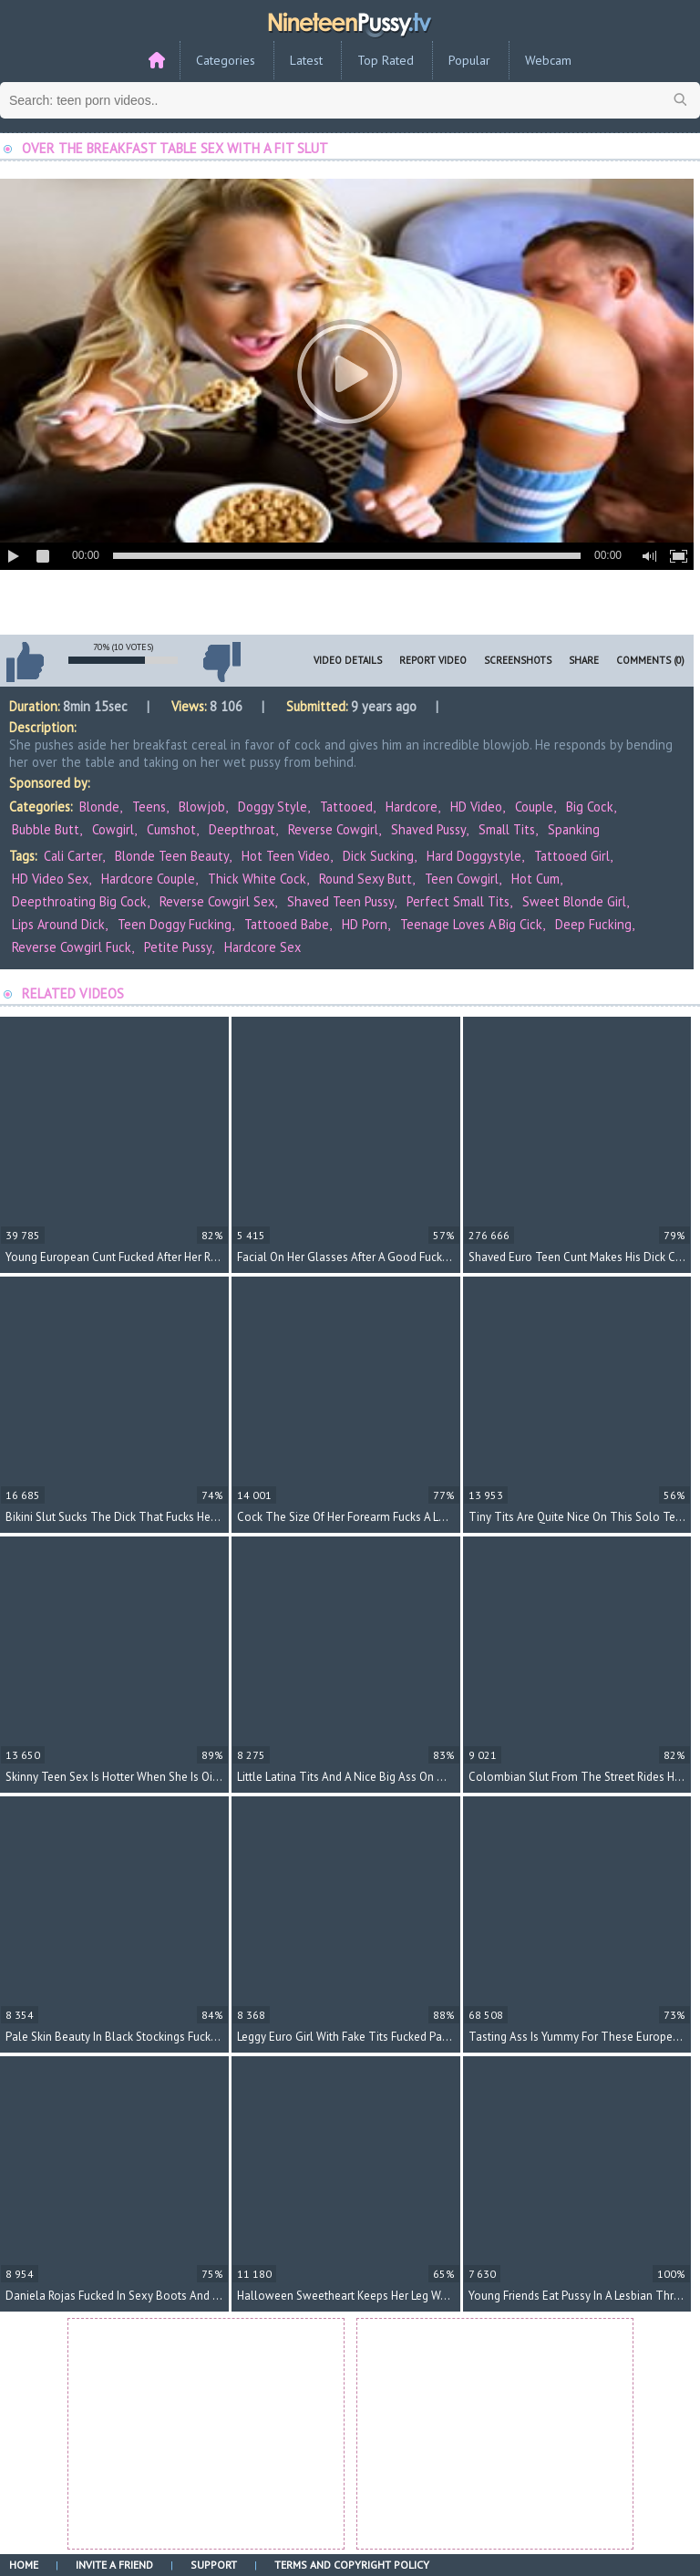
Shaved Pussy (428, 829)
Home (23, 2564)
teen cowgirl (462, 878)
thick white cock (257, 878)
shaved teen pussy (340, 901)
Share (584, 660)
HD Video (476, 806)
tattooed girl (572, 855)
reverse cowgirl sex (217, 901)
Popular (469, 60)
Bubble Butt (45, 829)
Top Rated (385, 60)
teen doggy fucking (175, 924)
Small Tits (507, 829)
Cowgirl (113, 829)
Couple (534, 806)
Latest (306, 60)
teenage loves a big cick (471, 924)
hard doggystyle (474, 855)
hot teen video (286, 855)
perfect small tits (458, 901)
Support (213, 2564)
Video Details (348, 660)
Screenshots (517, 660)
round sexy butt (365, 878)
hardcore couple (148, 878)
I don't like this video (221, 662)
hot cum (535, 878)
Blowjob (202, 806)
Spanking (574, 829)
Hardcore (412, 806)
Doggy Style (272, 806)
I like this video (24, 662)
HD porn (364, 924)
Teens (149, 806)
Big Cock (589, 806)
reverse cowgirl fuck (71, 947)
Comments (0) (650, 660)
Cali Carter (73, 855)
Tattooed (346, 806)
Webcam (548, 60)
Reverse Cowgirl (333, 829)
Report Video (433, 660)
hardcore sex (262, 947)
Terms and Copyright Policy (351, 2564)
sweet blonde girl (574, 901)
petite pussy (177, 947)
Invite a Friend (114, 2564)
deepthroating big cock (79, 901)
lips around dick (58, 924)
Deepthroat (242, 829)
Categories (225, 60)
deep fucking (593, 924)
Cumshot (171, 829)
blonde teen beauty (172, 855)
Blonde (99, 806)
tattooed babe (286, 924)
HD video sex (50, 878)
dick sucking (378, 855)
